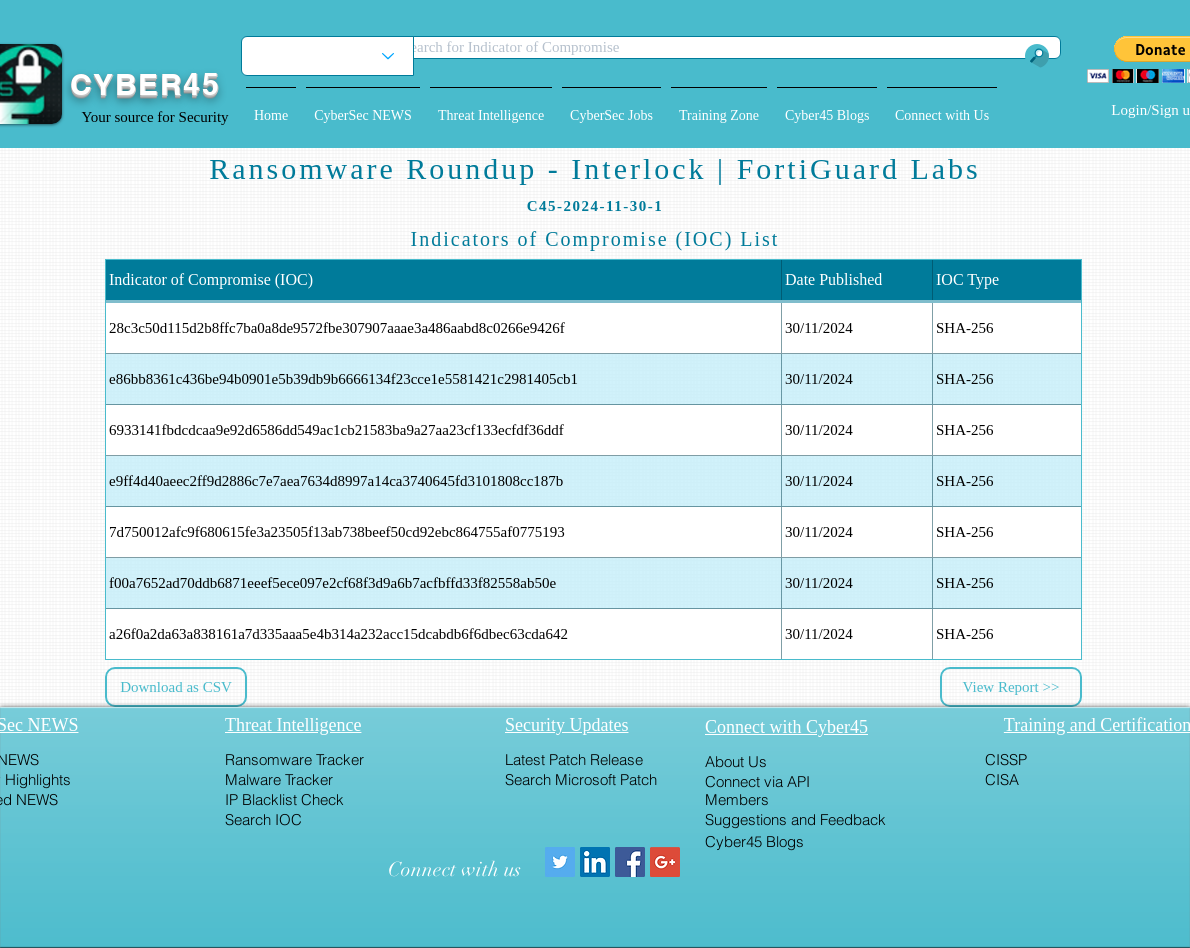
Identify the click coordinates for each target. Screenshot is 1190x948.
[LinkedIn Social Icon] (595, 862)
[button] (363, 107)
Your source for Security (154, 117)
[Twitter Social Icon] (560, 862)
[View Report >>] (1011, 687)
